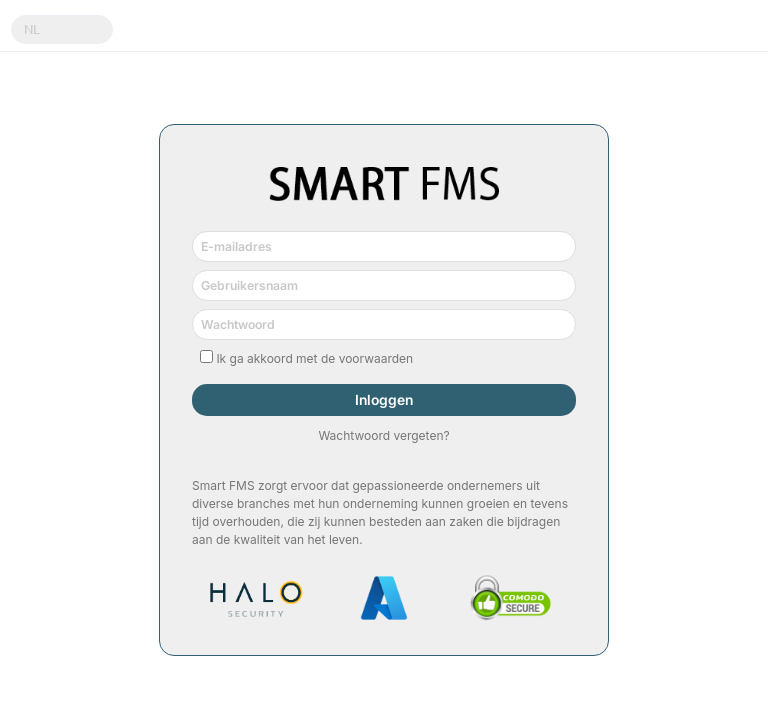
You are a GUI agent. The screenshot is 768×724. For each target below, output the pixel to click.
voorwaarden (376, 358)
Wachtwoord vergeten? (383, 435)
